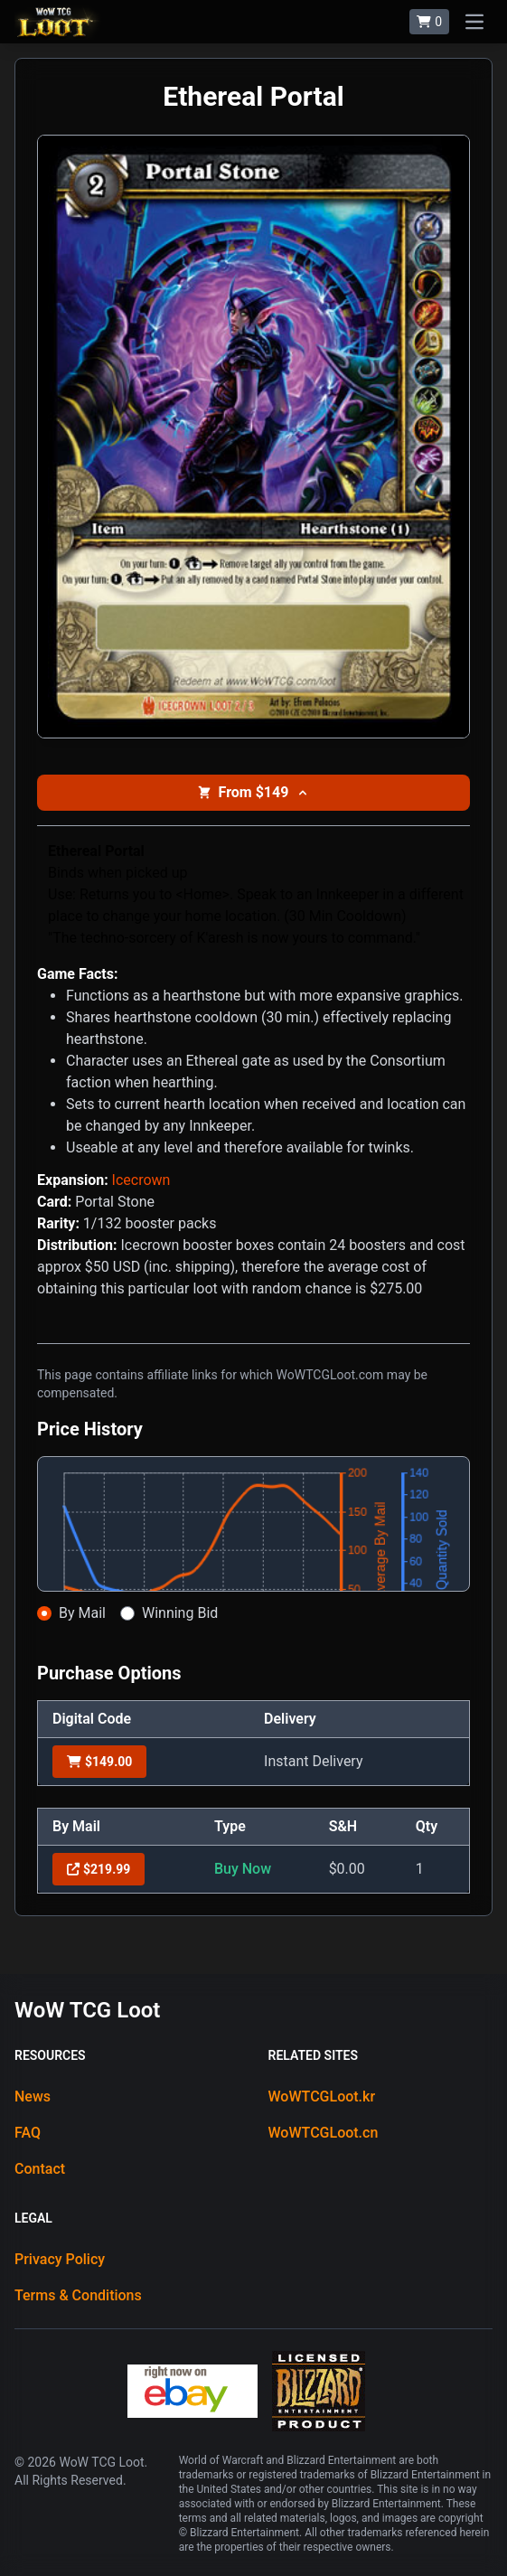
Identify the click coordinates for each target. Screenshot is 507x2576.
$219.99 (98, 1869)
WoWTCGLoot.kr (322, 2096)
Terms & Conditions (78, 2295)
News (32, 2096)
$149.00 (99, 1761)
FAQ (27, 2132)
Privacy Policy (59, 2259)
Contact (39, 2168)
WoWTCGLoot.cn (323, 2132)
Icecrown (141, 1180)
